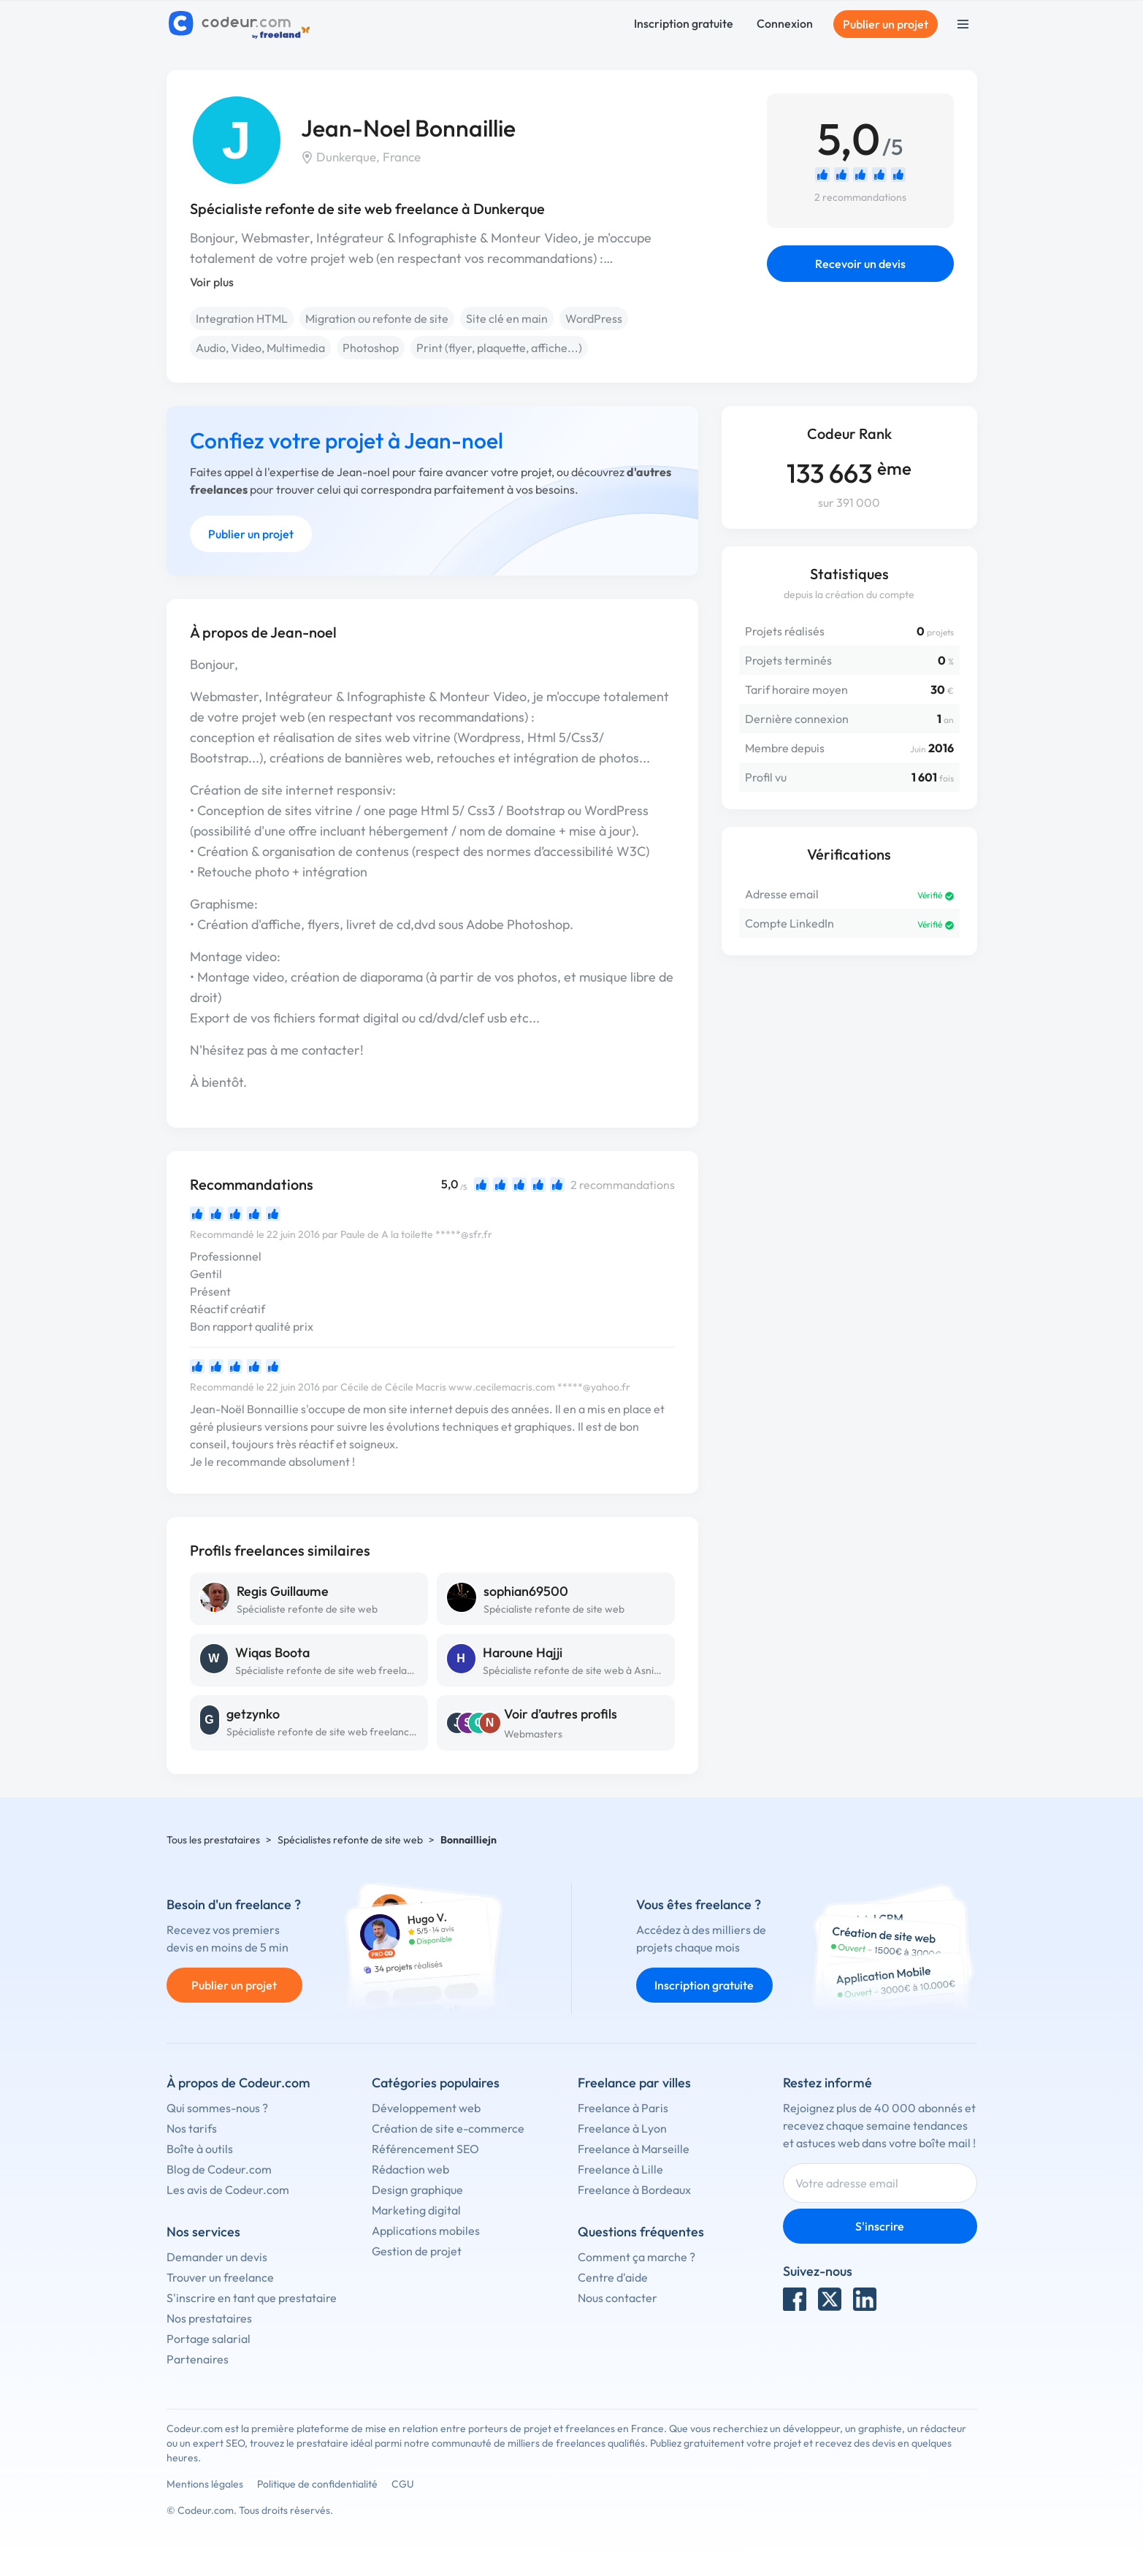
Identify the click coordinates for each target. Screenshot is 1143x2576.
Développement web (426, 2108)
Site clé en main (507, 318)
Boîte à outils (200, 2148)
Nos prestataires (209, 2318)
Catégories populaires (436, 2082)
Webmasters (533, 1733)
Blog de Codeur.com (219, 2169)
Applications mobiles (426, 2230)
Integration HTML (242, 318)
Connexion (785, 23)
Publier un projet (885, 24)
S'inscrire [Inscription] (879, 2226)
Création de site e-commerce (448, 2128)
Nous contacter (617, 2297)
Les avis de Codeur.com (228, 2189)
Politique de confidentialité (317, 2484)
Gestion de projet (417, 2251)
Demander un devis (217, 2257)
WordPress (593, 318)
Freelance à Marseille (633, 2148)
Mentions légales (205, 2484)
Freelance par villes (634, 2082)
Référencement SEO (425, 2148)
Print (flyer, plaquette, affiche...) (499, 347)
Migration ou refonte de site (376, 318)
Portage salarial (209, 2338)
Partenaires (198, 2359)
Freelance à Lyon (622, 2128)
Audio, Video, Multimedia (260, 347)
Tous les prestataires (213, 1839)
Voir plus (212, 282)
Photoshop (371, 347)
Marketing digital (416, 2210)
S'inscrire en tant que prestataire (252, 2297)
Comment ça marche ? (636, 2257)
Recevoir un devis (860, 263)
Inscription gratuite (683, 23)
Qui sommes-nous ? (217, 2108)
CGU (402, 2484)
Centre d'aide (613, 2277)
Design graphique (417, 2189)
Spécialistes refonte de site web (350, 1839)
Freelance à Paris (623, 2108)
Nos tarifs (192, 2128)
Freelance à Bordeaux (634, 2189)
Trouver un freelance (220, 2277)
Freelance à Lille (620, 2169)
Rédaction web (410, 2169)
